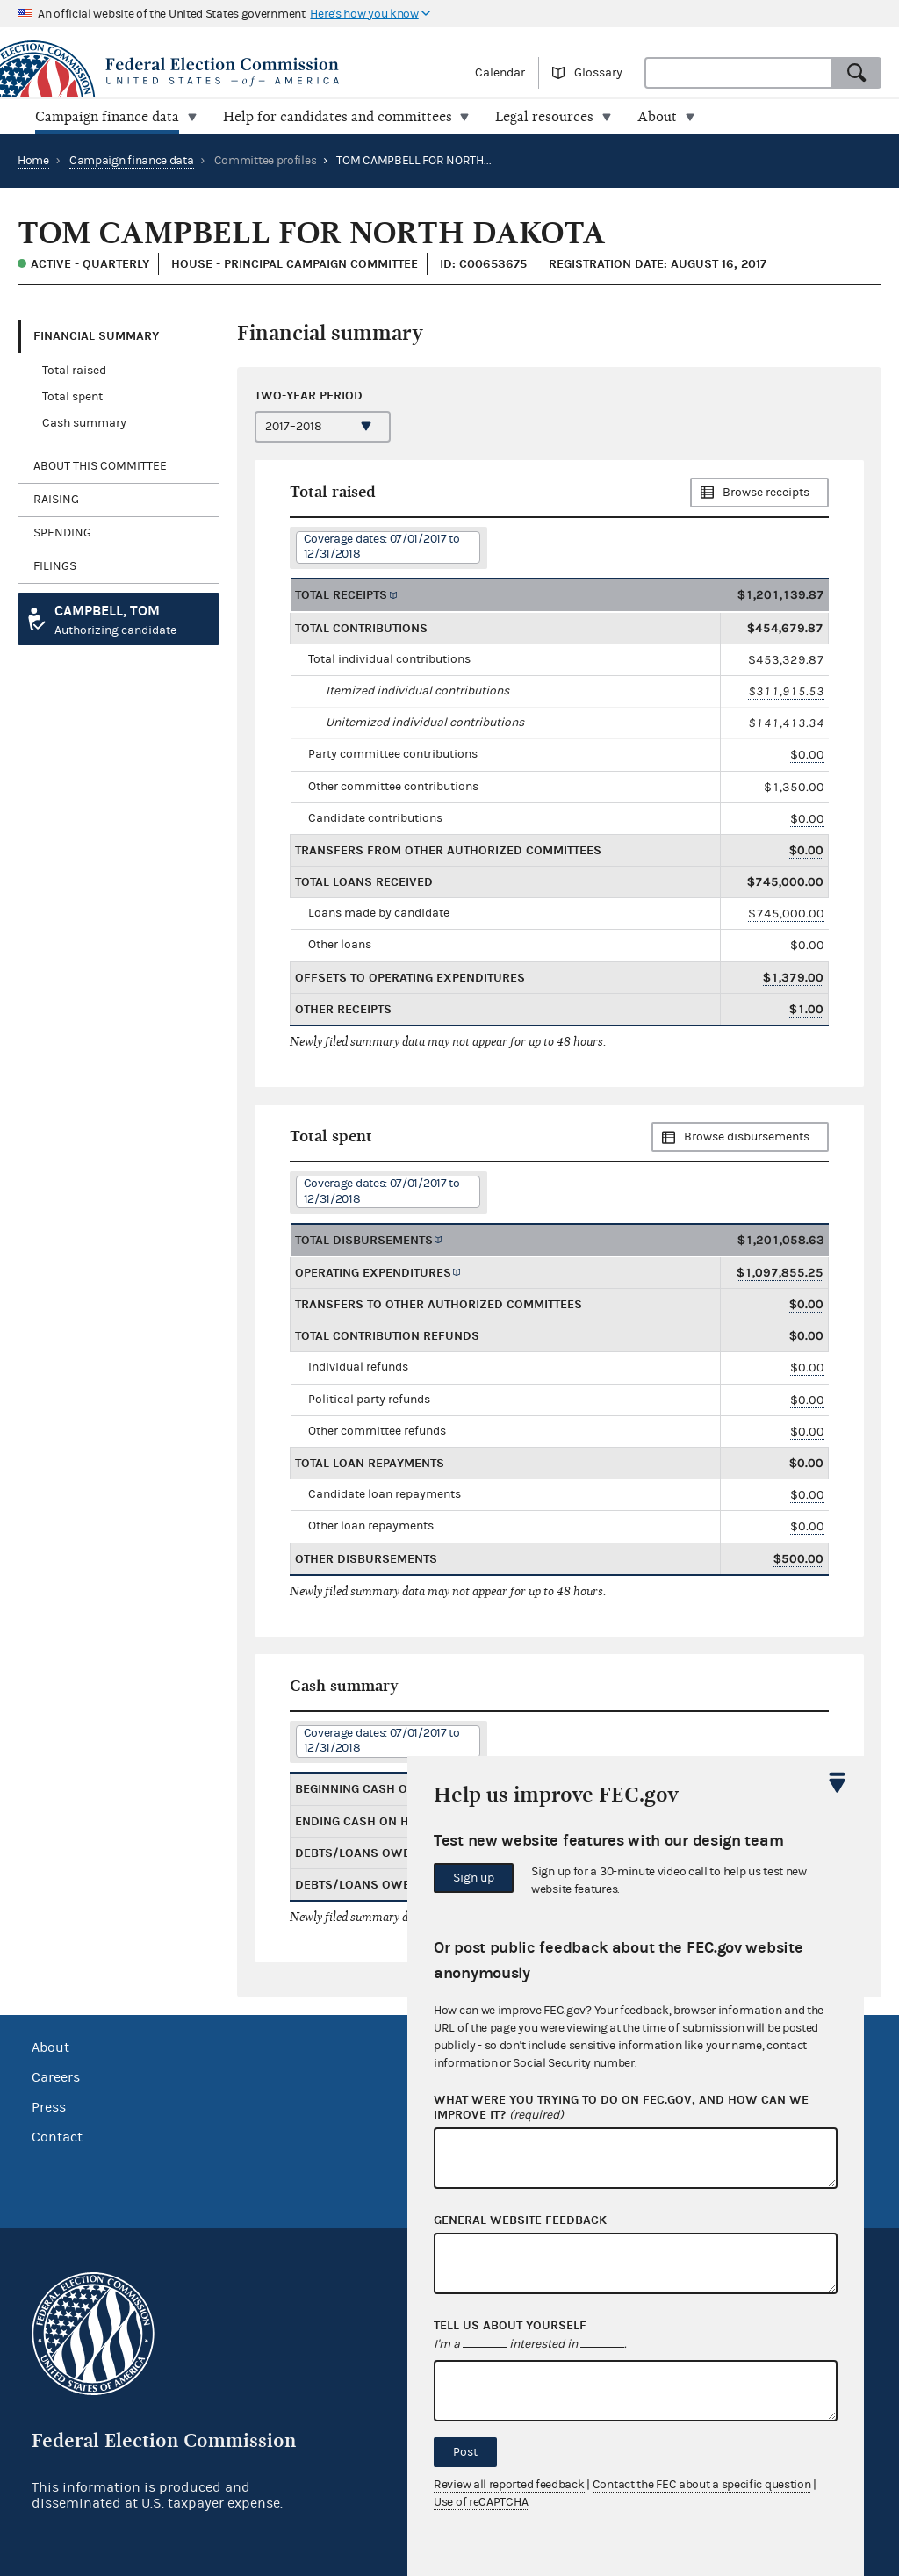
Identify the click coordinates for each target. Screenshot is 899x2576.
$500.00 (798, 1558)
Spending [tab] (62, 533)
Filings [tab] (54, 566)
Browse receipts (766, 493)
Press (49, 2107)
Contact (57, 2137)
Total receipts (341, 594)
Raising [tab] (56, 500)
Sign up (473, 1878)
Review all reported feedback (509, 2485)
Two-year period (309, 394)
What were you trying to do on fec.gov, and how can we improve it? (621, 2108)
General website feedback (520, 2220)
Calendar (500, 73)
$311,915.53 (786, 691)
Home (33, 161)
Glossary (598, 73)
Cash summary (84, 423)
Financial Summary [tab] (96, 335)
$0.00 (807, 754)
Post (465, 2452)
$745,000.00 (786, 913)
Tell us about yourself (510, 2326)
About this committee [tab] (100, 466)
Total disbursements (364, 1240)
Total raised (74, 370)
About (50, 2047)
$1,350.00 (794, 786)
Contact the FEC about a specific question (702, 2485)
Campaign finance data (131, 161)
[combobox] (738, 73)
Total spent (72, 397)
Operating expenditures (373, 1272)
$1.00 (806, 1009)
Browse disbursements (746, 1137)
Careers (56, 2077)
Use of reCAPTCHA (481, 2502)
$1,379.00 (793, 977)
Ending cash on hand (365, 1821)
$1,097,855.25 (780, 1272)
